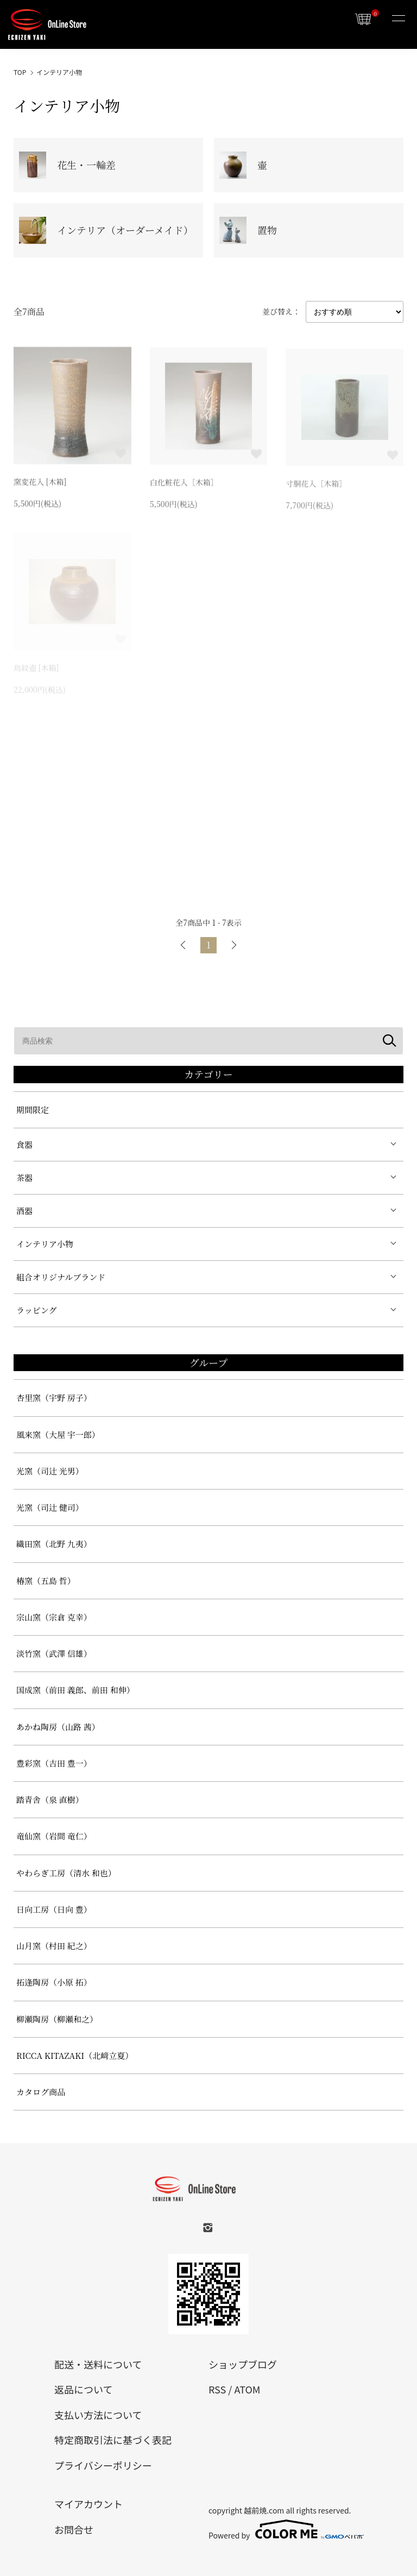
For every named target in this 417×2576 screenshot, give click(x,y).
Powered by (285, 2529)
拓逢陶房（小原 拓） (54, 1982)
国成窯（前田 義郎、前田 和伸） (75, 1689)
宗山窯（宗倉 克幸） (54, 1617)
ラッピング (36, 1310)
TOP (20, 72)
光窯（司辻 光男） (50, 1471)
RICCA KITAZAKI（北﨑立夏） (74, 2055)
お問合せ (73, 2529)
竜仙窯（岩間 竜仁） (54, 1836)
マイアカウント (88, 2504)
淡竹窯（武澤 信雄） (54, 1653)
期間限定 (32, 1109)
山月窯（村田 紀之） (54, 1945)
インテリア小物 (59, 72)
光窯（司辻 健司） (50, 1507)
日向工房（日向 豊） (54, 1909)
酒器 (24, 1210)
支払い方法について (98, 2415)
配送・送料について (98, 2364)
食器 (24, 1144)
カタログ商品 (40, 2091)
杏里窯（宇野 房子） (54, 1397)
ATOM (247, 2389)
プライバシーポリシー (103, 2465)
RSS (217, 2389)
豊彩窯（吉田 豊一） (54, 1763)
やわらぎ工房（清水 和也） (66, 1872)
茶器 (24, 1177)
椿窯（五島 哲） (45, 1580)
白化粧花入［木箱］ (184, 483)
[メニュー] (398, 19)
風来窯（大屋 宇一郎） (58, 1434)
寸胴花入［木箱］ (316, 485)
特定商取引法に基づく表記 (113, 2440)
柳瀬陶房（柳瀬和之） (57, 2019)
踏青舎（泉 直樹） (50, 1799)
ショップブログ (242, 2364)
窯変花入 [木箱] (40, 482)
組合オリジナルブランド (60, 1277)
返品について (83, 2389)
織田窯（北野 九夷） (54, 1543)
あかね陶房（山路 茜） (58, 1726)
